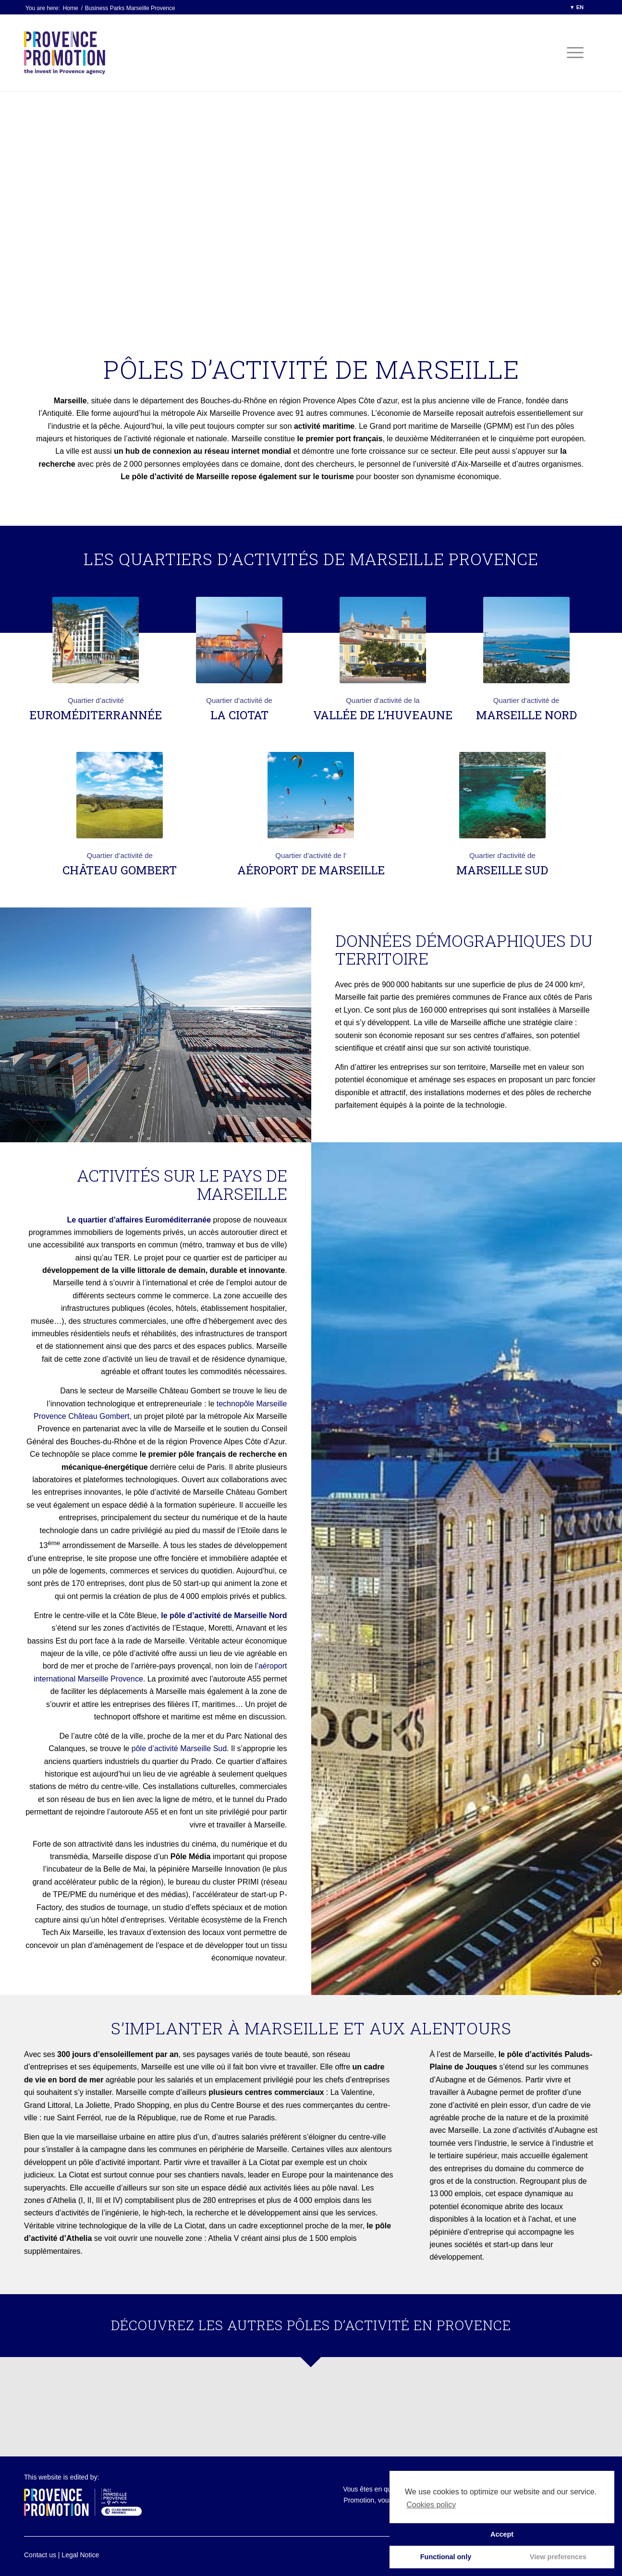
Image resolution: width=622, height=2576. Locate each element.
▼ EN (577, 7)
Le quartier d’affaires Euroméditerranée (139, 1220)
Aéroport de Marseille (311, 870)
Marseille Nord (526, 715)
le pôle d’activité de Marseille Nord (224, 1615)
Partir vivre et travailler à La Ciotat (222, 2162)
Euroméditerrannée (95, 715)
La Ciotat (239, 715)
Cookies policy (431, 2505)
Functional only (445, 2557)
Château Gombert (119, 870)
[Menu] (572, 52)
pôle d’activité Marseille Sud (179, 1748)
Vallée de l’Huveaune (382, 715)
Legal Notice (80, 2555)
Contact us (40, 2555)
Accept (501, 2534)
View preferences (558, 2557)
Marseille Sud (502, 870)
